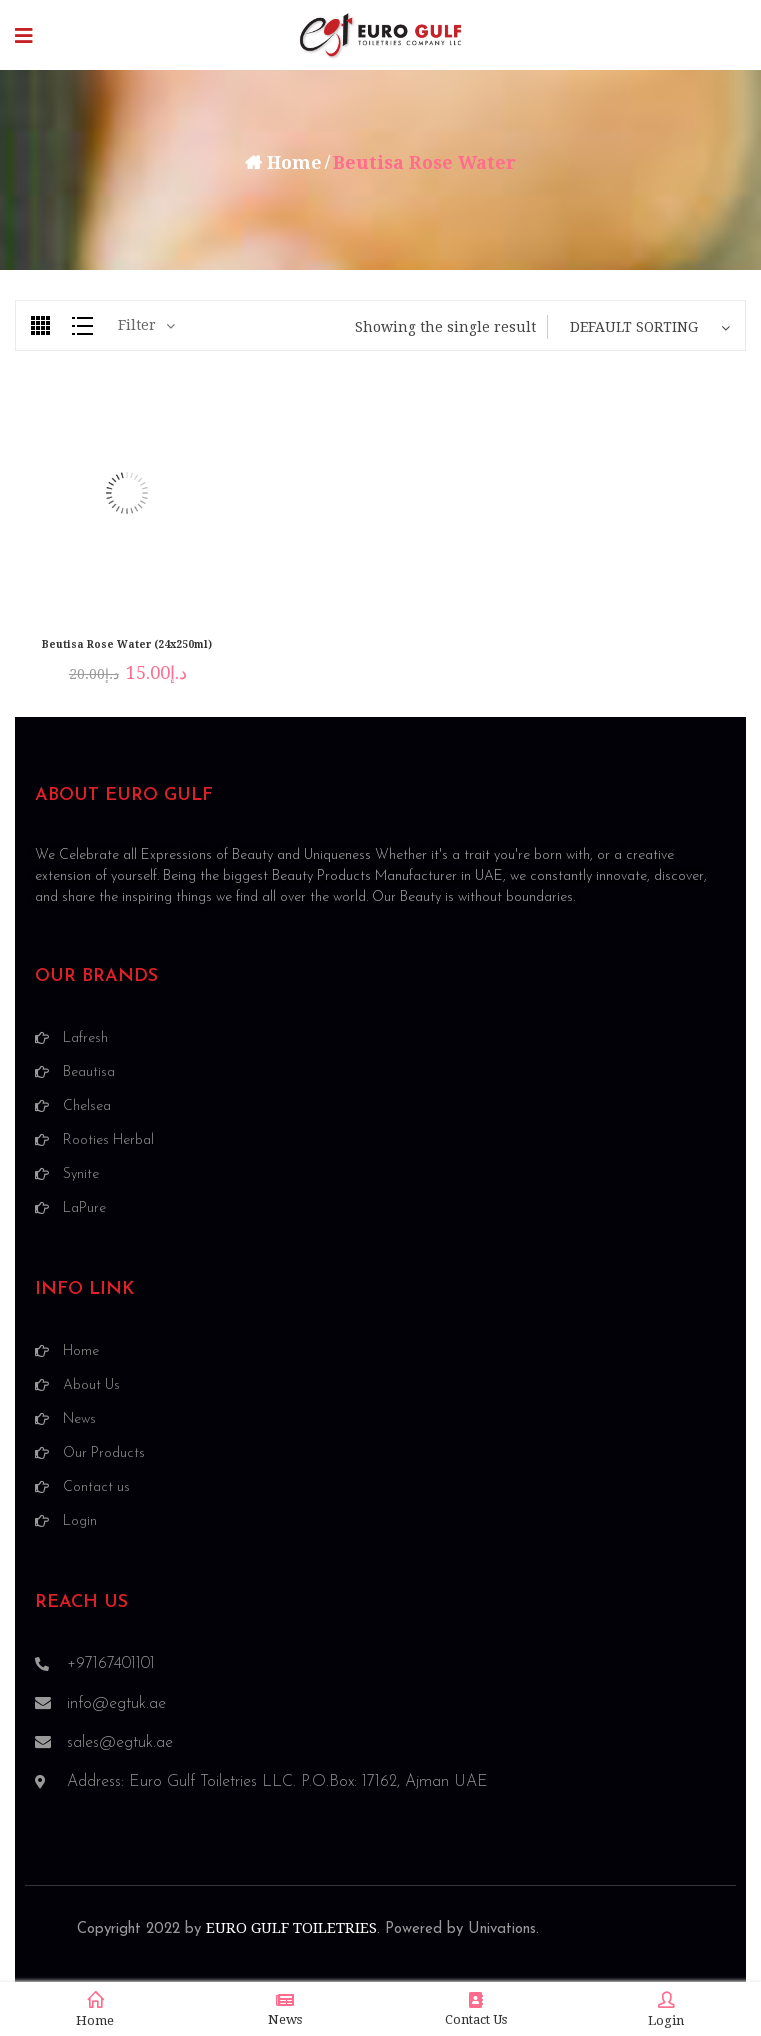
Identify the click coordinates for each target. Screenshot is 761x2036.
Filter (137, 325)
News (285, 2009)
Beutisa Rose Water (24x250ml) (127, 644)
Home (294, 162)
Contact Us (476, 2009)
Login (666, 2010)
